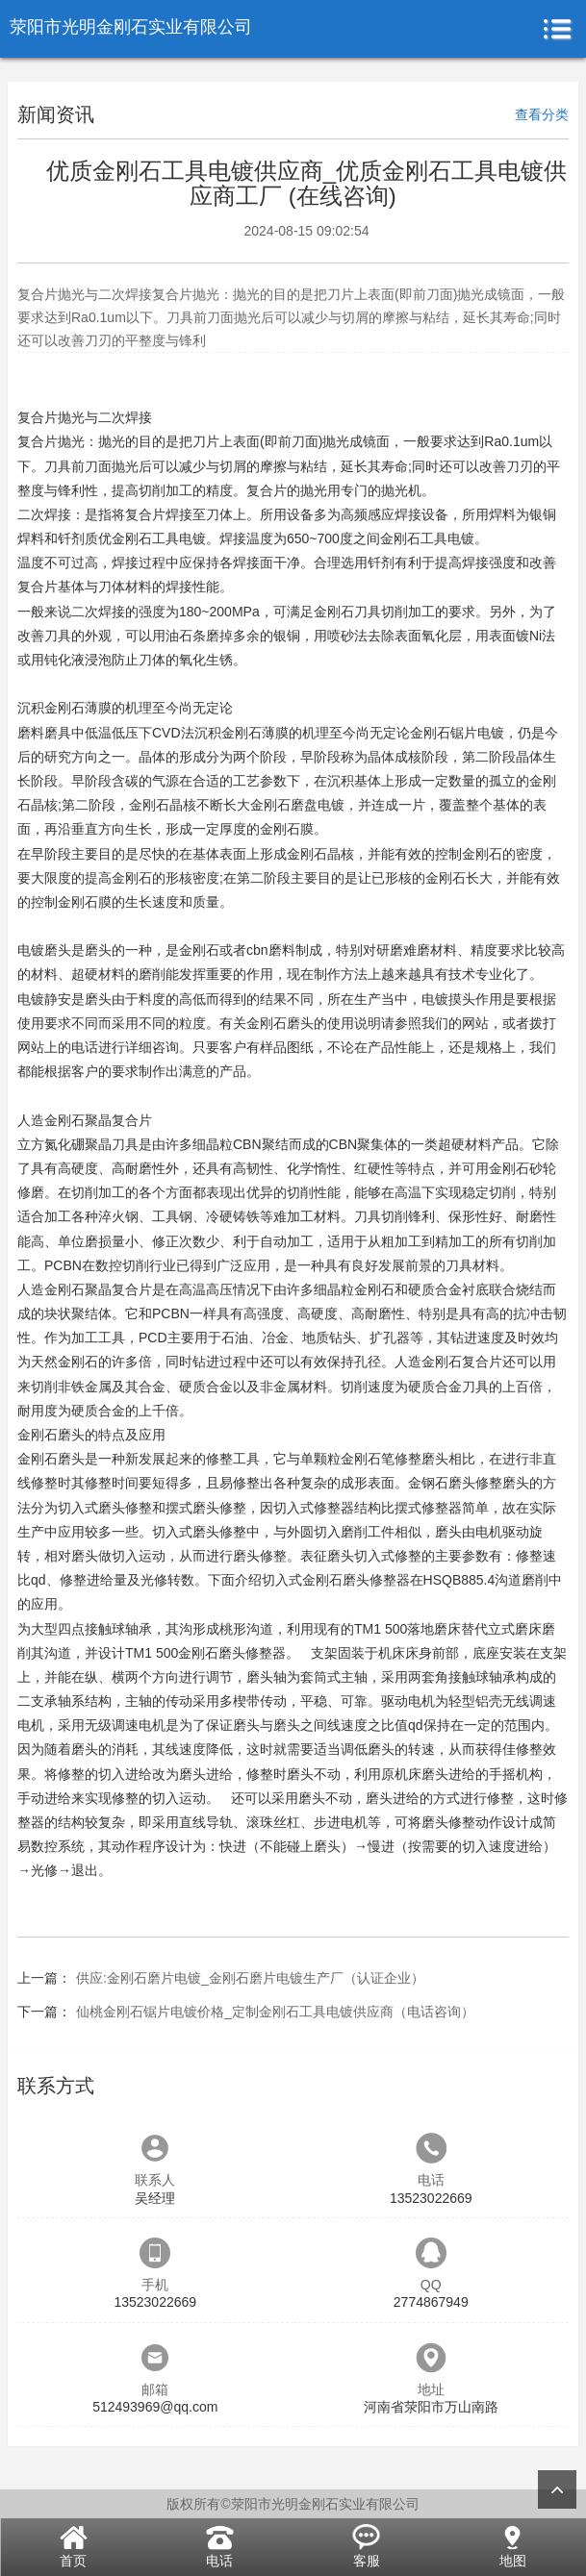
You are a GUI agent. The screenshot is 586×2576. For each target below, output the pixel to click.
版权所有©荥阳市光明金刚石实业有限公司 (292, 2504)
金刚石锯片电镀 (457, 732)
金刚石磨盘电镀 (297, 805)
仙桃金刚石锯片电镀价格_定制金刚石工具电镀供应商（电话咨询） (275, 2011)
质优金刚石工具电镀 (145, 538)
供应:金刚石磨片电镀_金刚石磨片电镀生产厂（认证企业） (250, 1978)
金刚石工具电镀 (427, 538)
